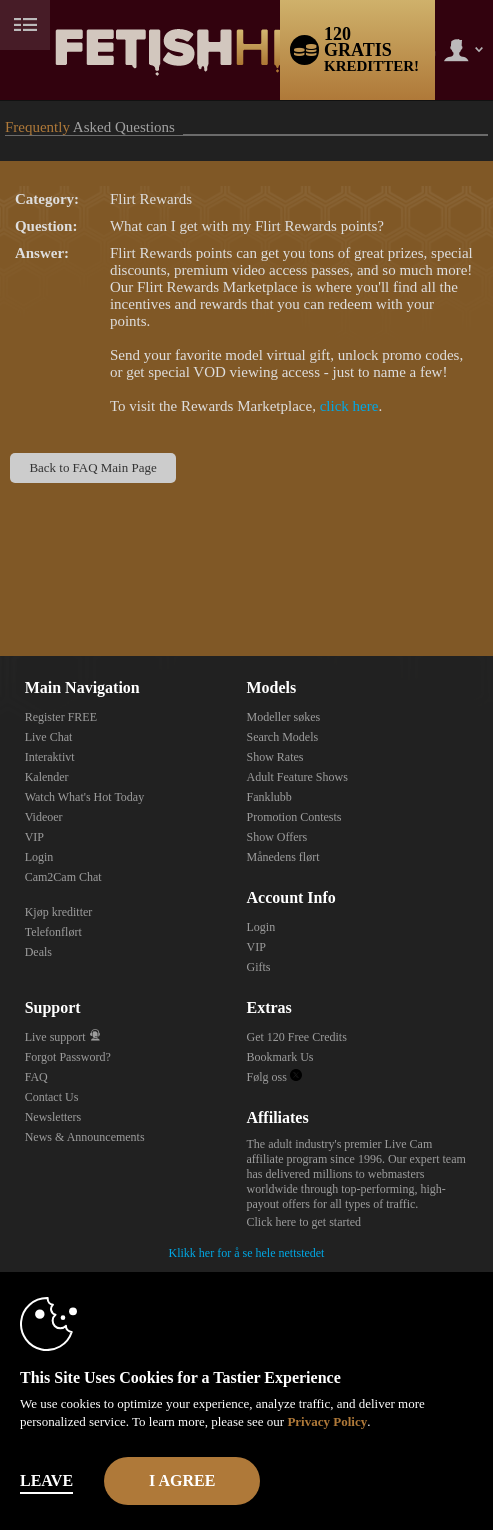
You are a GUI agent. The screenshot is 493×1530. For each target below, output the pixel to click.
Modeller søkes (283, 717)
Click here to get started (303, 1222)
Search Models (282, 737)
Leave (46, 1480)
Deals (38, 952)
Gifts (258, 967)
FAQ (36, 1077)
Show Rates (274, 757)
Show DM (0, 581)
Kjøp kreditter (59, 912)
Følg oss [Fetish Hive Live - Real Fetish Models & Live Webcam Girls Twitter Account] (273, 1077)
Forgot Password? (68, 1057)
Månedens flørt (282, 857)
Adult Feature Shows (296, 777)
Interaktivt (50, 757)
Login (39, 857)
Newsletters (53, 1117)
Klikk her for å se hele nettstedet (247, 1253)
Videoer (44, 817)
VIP (34, 837)
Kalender (47, 777)
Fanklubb (268, 797)
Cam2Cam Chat (63, 877)
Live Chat (49, 737)
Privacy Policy (327, 1421)
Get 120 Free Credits (296, 1037)
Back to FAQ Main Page (92, 467)
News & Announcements (85, 1137)
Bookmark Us (279, 1057)
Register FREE (61, 717)
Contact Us (52, 1097)
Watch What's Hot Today (85, 797)
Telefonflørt (53, 932)
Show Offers (276, 837)
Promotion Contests (293, 817)
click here (349, 406)
